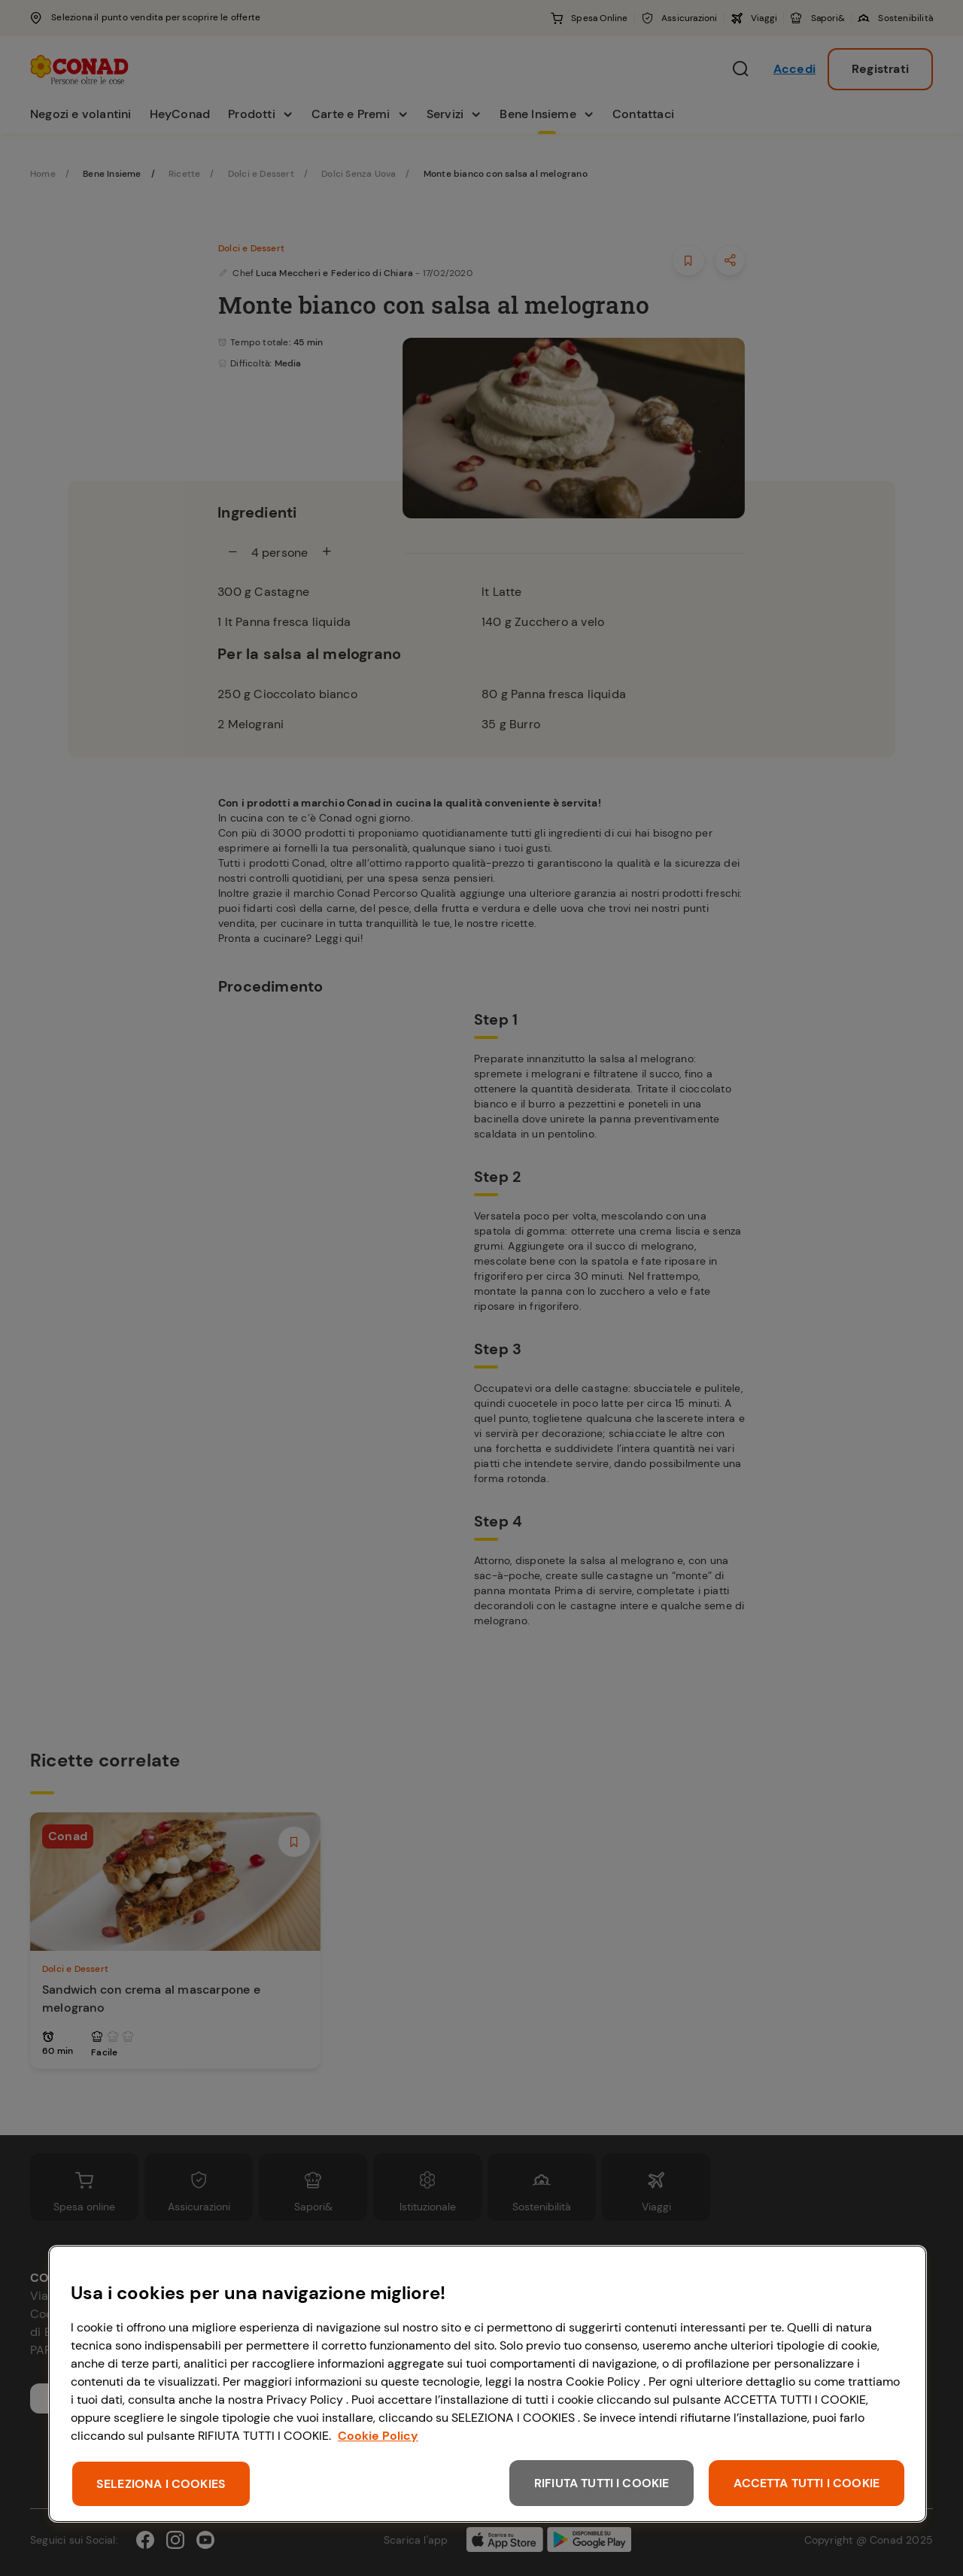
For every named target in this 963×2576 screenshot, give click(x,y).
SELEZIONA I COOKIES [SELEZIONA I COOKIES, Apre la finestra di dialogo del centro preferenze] (161, 2484)
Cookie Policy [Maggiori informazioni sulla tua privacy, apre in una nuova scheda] (378, 2436)
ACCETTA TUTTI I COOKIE (806, 2483)
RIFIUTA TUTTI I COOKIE (602, 2483)
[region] (487, 2384)
